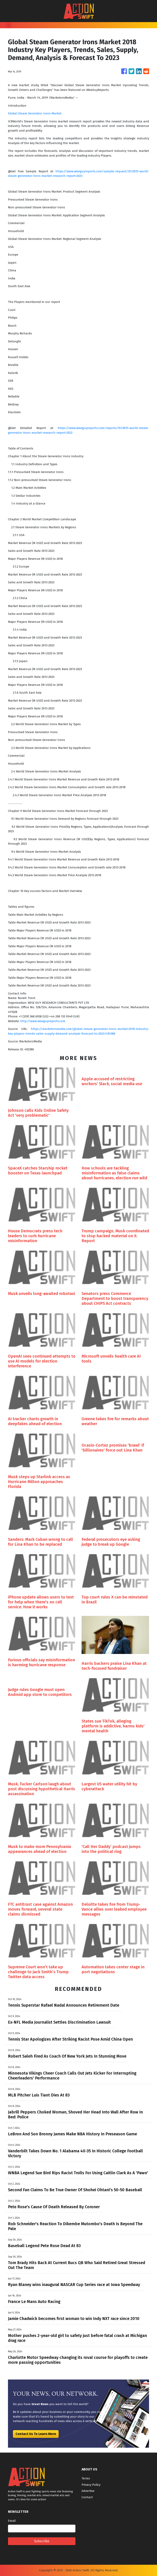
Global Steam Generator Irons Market (35, 113)
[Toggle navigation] (8, 25)
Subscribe (41, 2541)
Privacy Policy (91, 2485)
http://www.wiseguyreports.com (42, 1021)
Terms (86, 2478)
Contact (87, 2497)
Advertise (88, 2491)
